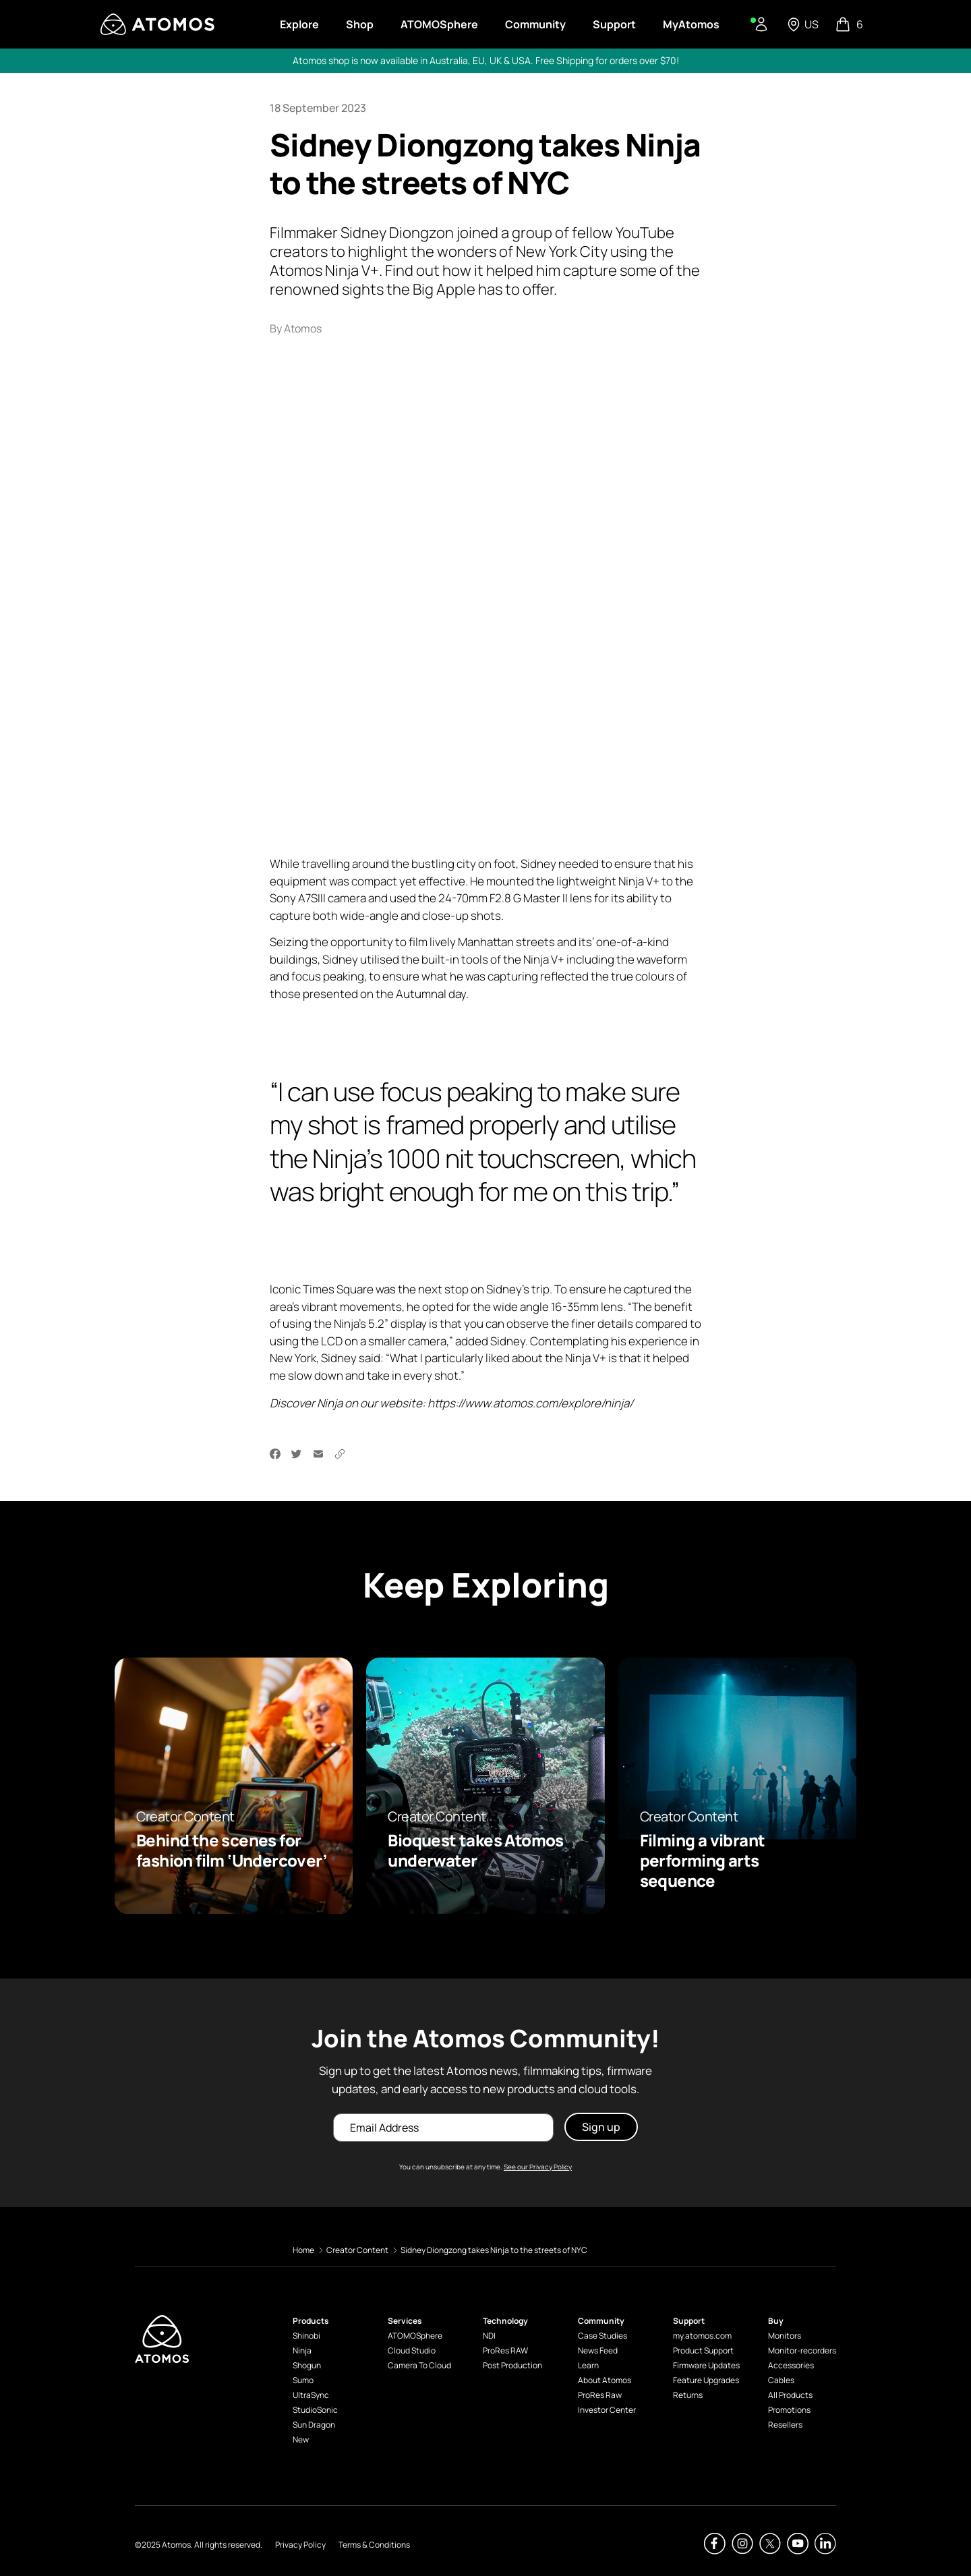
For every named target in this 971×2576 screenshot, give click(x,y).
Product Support (703, 2350)
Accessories (791, 2365)
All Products (790, 2395)
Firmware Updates (706, 2365)
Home (303, 2250)
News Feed (598, 2350)
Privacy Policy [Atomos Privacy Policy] (300, 2544)
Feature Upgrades (706, 2380)
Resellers (785, 2424)
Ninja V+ (638, 880)
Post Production (512, 2365)
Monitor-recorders (802, 2350)
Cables (781, 2380)
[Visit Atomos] (157, 24)
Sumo (303, 2380)
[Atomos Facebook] (715, 2543)
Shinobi (306, 2335)
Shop (360, 24)
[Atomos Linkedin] (825, 2543)
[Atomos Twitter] (770, 2543)
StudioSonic (315, 2410)
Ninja (302, 2350)
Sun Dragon (314, 2424)
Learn (588, 2365)
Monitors (784, 2335)
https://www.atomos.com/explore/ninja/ (530, 1403)
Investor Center (607, 2410)
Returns (688, 2395)
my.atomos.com (702, 2335)
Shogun (307, 2365)
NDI (489, 2335)
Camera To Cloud (419, 2365)
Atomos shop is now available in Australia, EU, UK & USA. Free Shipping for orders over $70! (486, 60)
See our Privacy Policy (538, 2166)
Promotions (789, 2410)
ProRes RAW (505, 2350)
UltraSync (311, 2395)
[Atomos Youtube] (797, 2543)
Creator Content (357, 2250)
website (401, 1403)
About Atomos (604, 2380)
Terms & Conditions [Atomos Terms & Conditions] (374, 2544)
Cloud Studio (412, 2350)
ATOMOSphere (415, 2335)
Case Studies (602, 2335)
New (301, 2439)
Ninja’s (350, 1323)
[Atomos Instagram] (742, 2543)
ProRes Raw (600, 2395)
